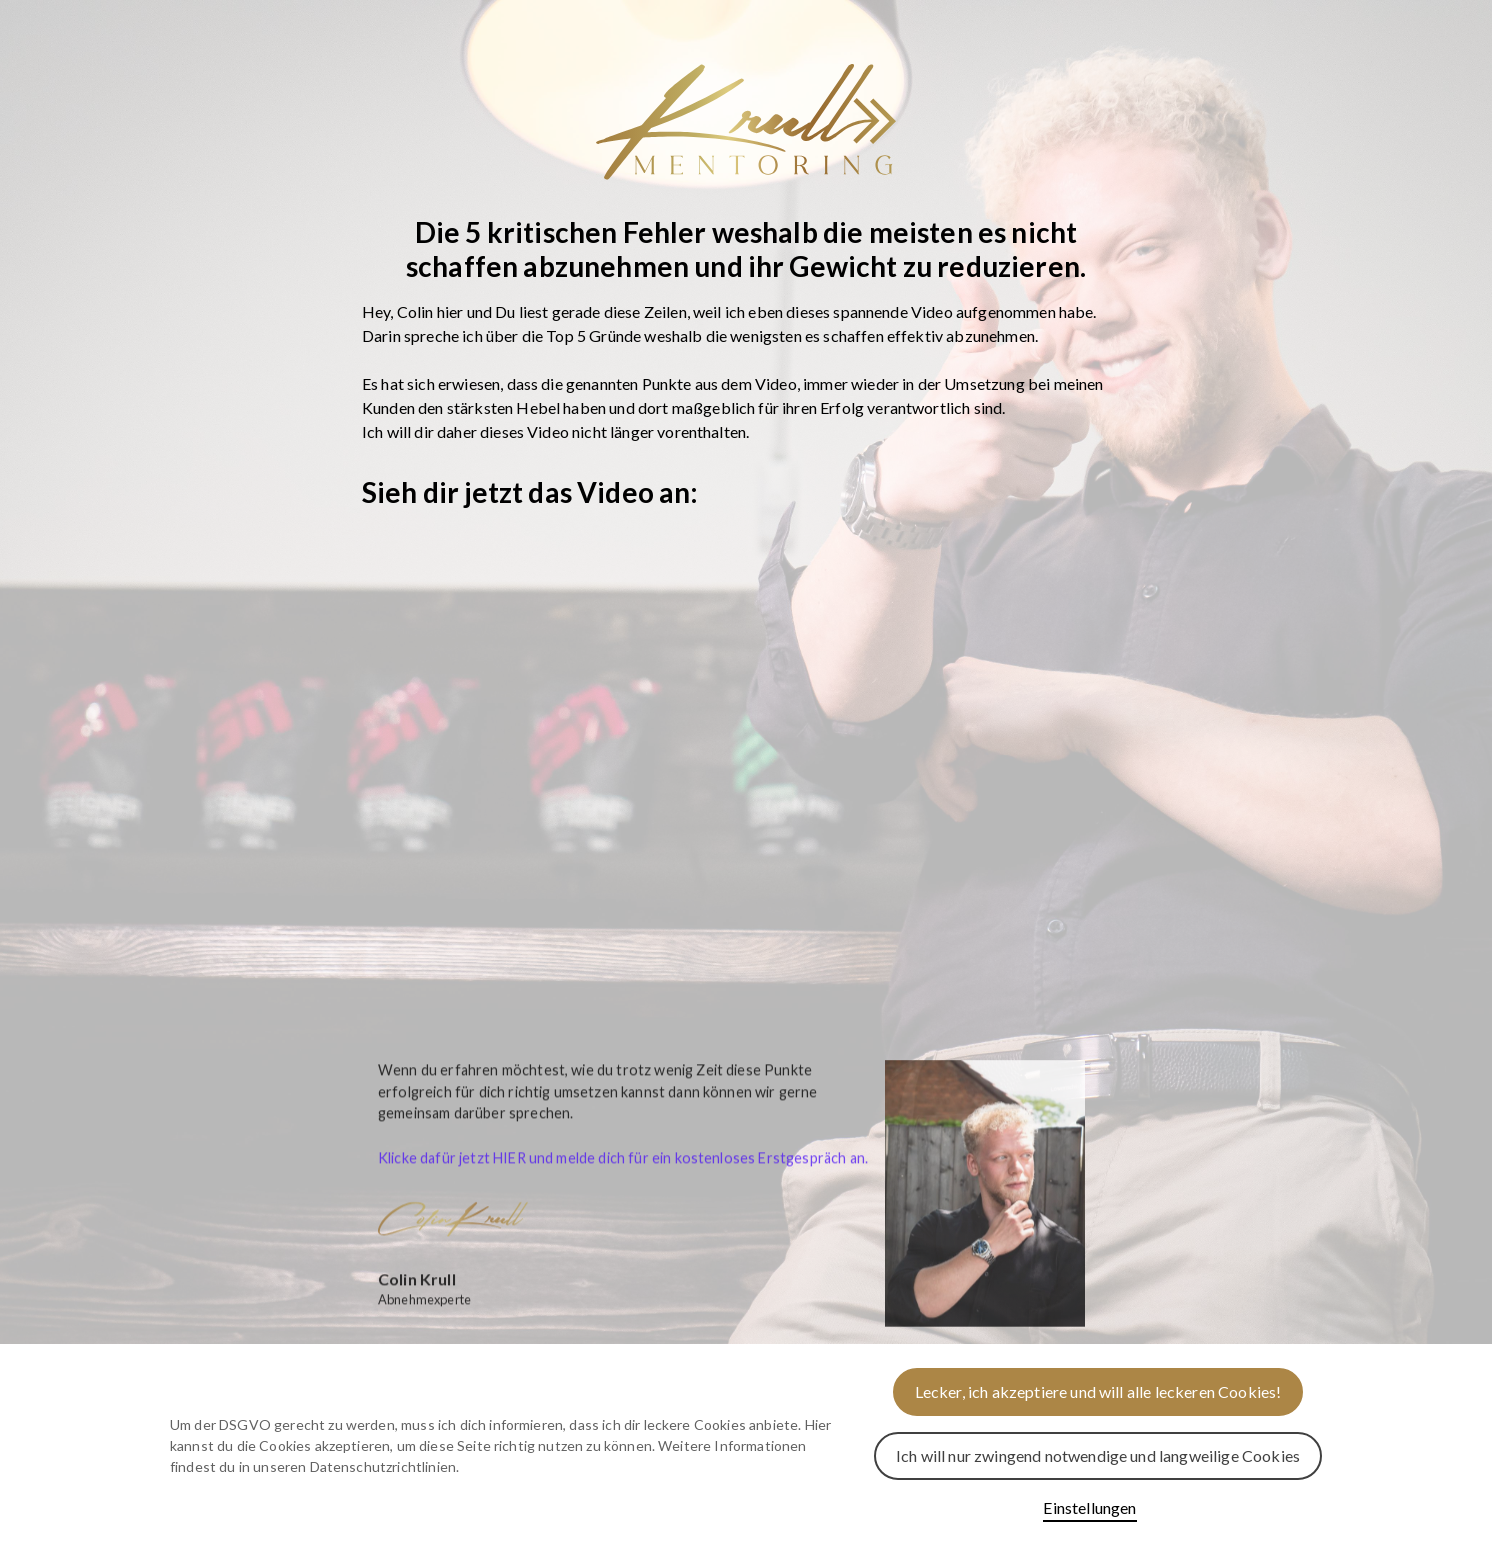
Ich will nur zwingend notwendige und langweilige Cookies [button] (1098, 1455)
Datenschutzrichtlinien (383, 1466)
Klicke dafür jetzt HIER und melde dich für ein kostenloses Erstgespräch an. (623, 1173)
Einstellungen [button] (1089, 1507)
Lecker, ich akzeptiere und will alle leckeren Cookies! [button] (1098, 1391)
